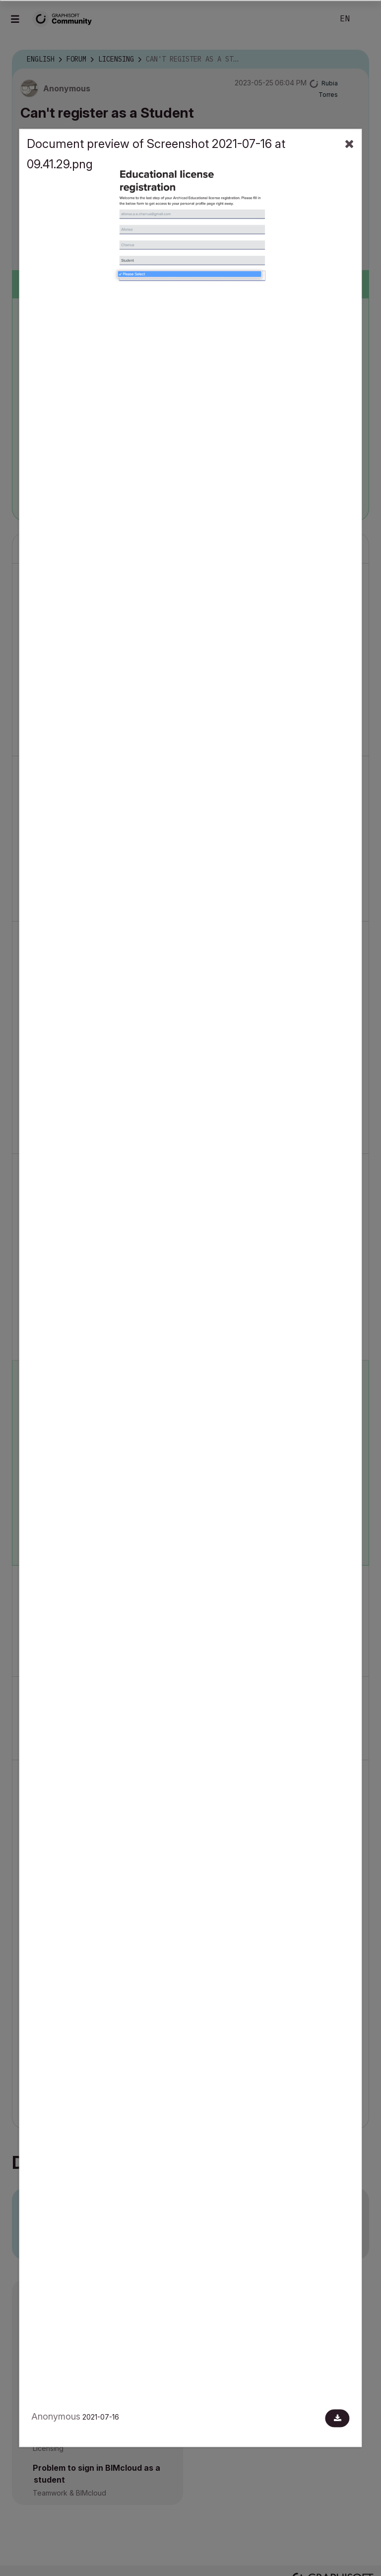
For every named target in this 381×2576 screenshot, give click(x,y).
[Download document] (337, 2419)
